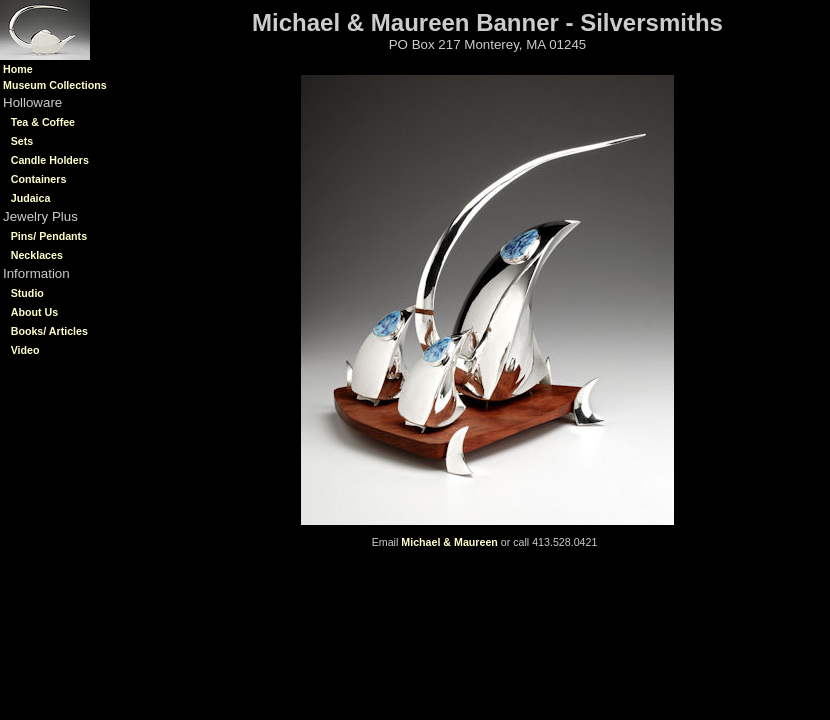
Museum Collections (55, 85)
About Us (34, 312)
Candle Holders (50, 160)
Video (25, 350)
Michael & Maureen (449, 542)
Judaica (31, 198)
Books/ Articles (49, 331)
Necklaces (37, 255)
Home (18, 69)
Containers (39, 179)
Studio (27, 293)
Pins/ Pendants (49, 236)
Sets (22, 141)
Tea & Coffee (43, 122)
